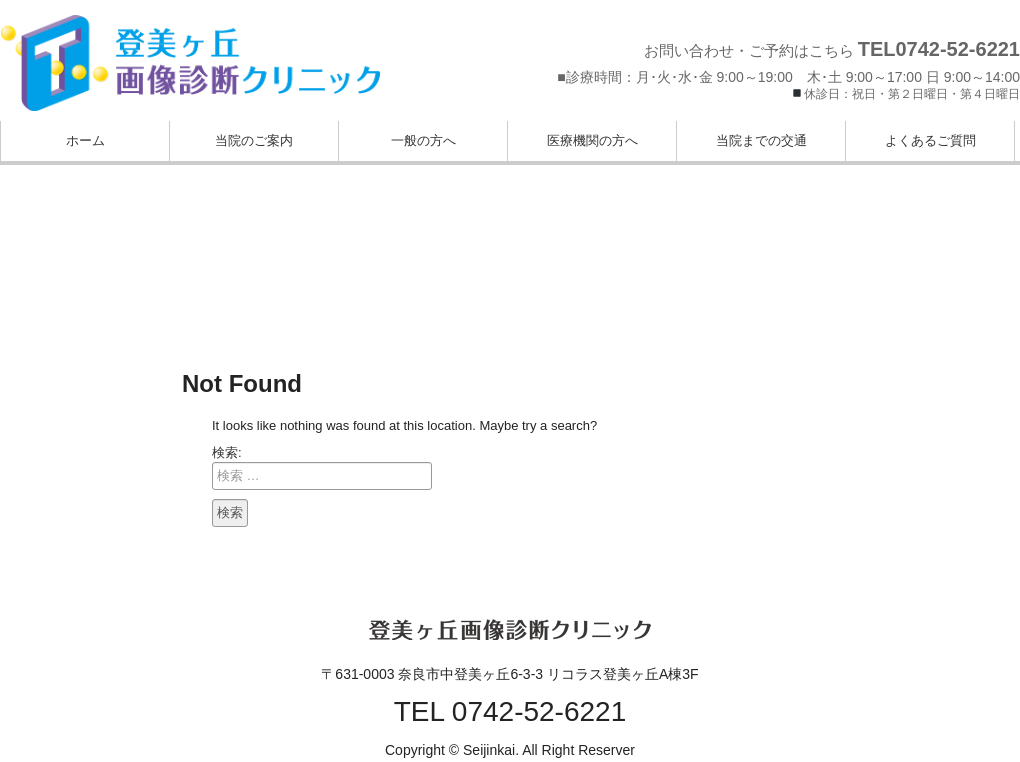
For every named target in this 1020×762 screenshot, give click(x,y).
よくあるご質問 (930, 140)
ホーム (85, 140)
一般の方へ (423, 140)
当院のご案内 (254, 140)
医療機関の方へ (592, 140)
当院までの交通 (761, 140)
